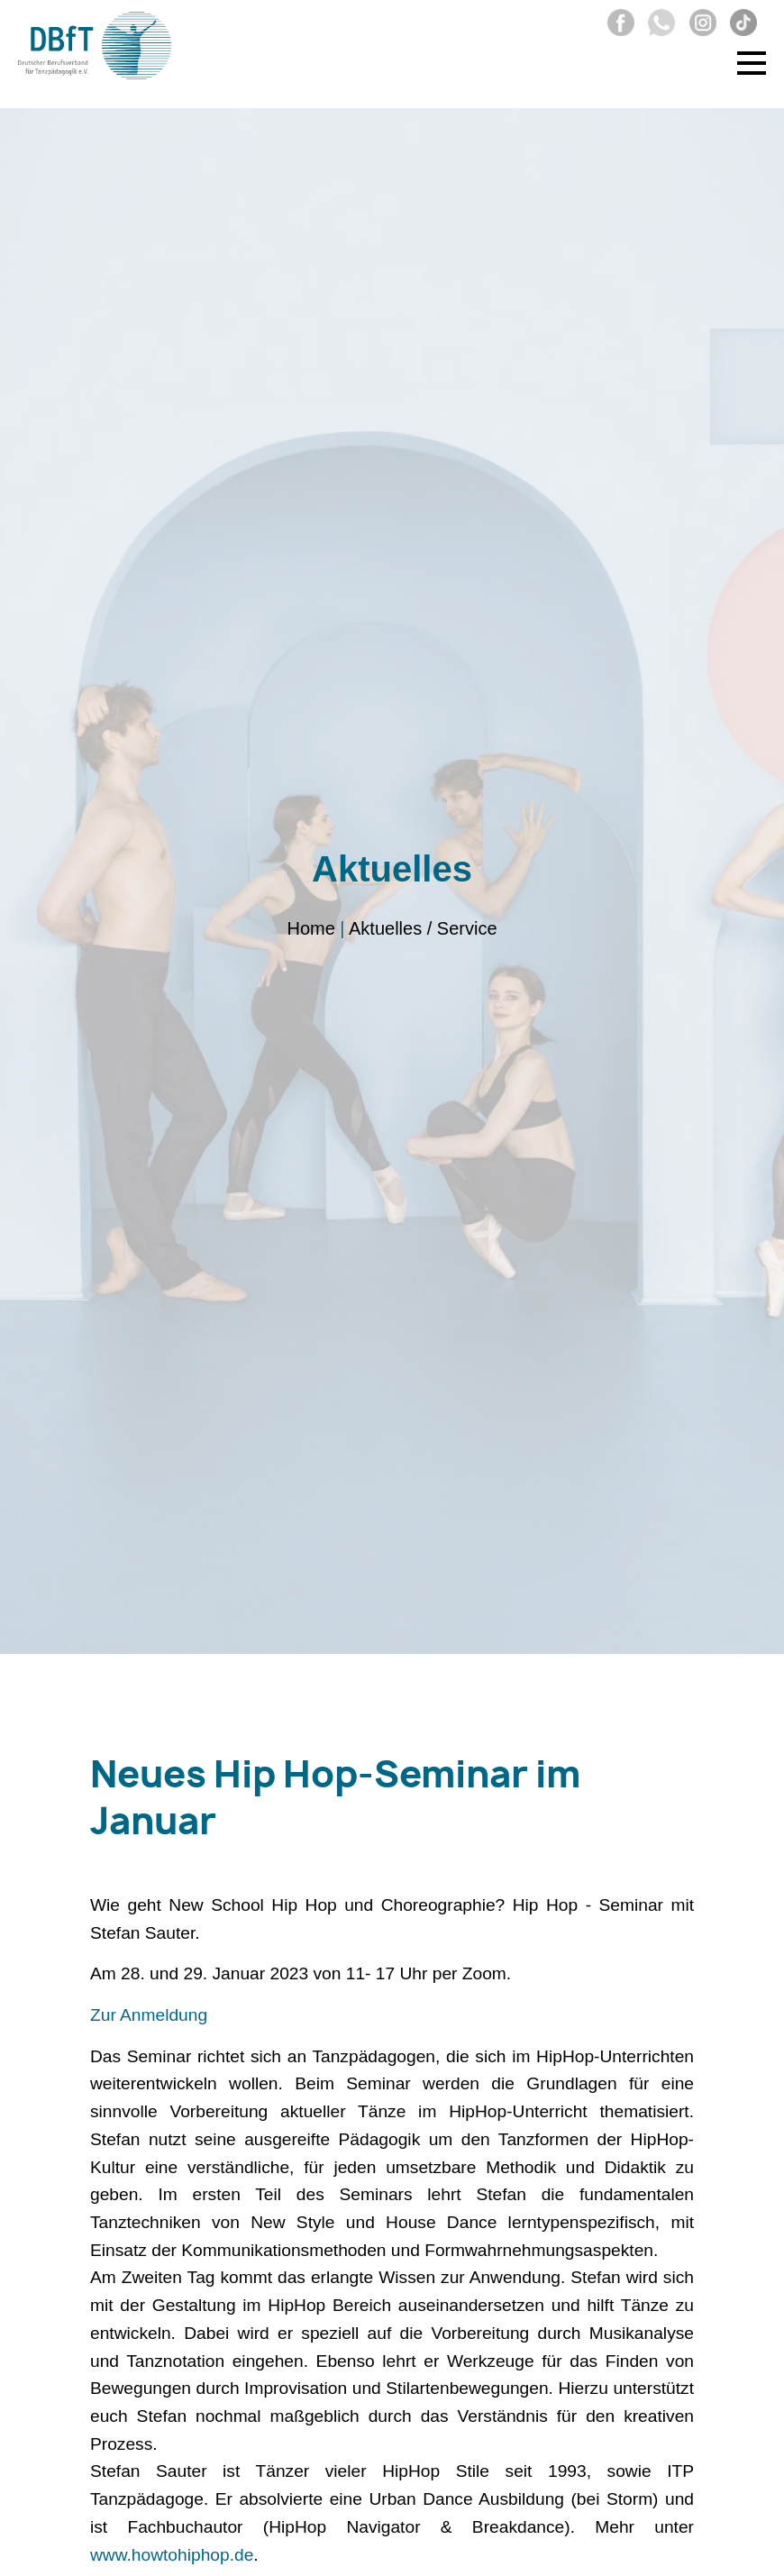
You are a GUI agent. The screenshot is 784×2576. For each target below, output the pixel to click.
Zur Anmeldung (148, 2014)
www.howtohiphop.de (171, 2554)
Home (310, 929)
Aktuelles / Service (423, 929)
